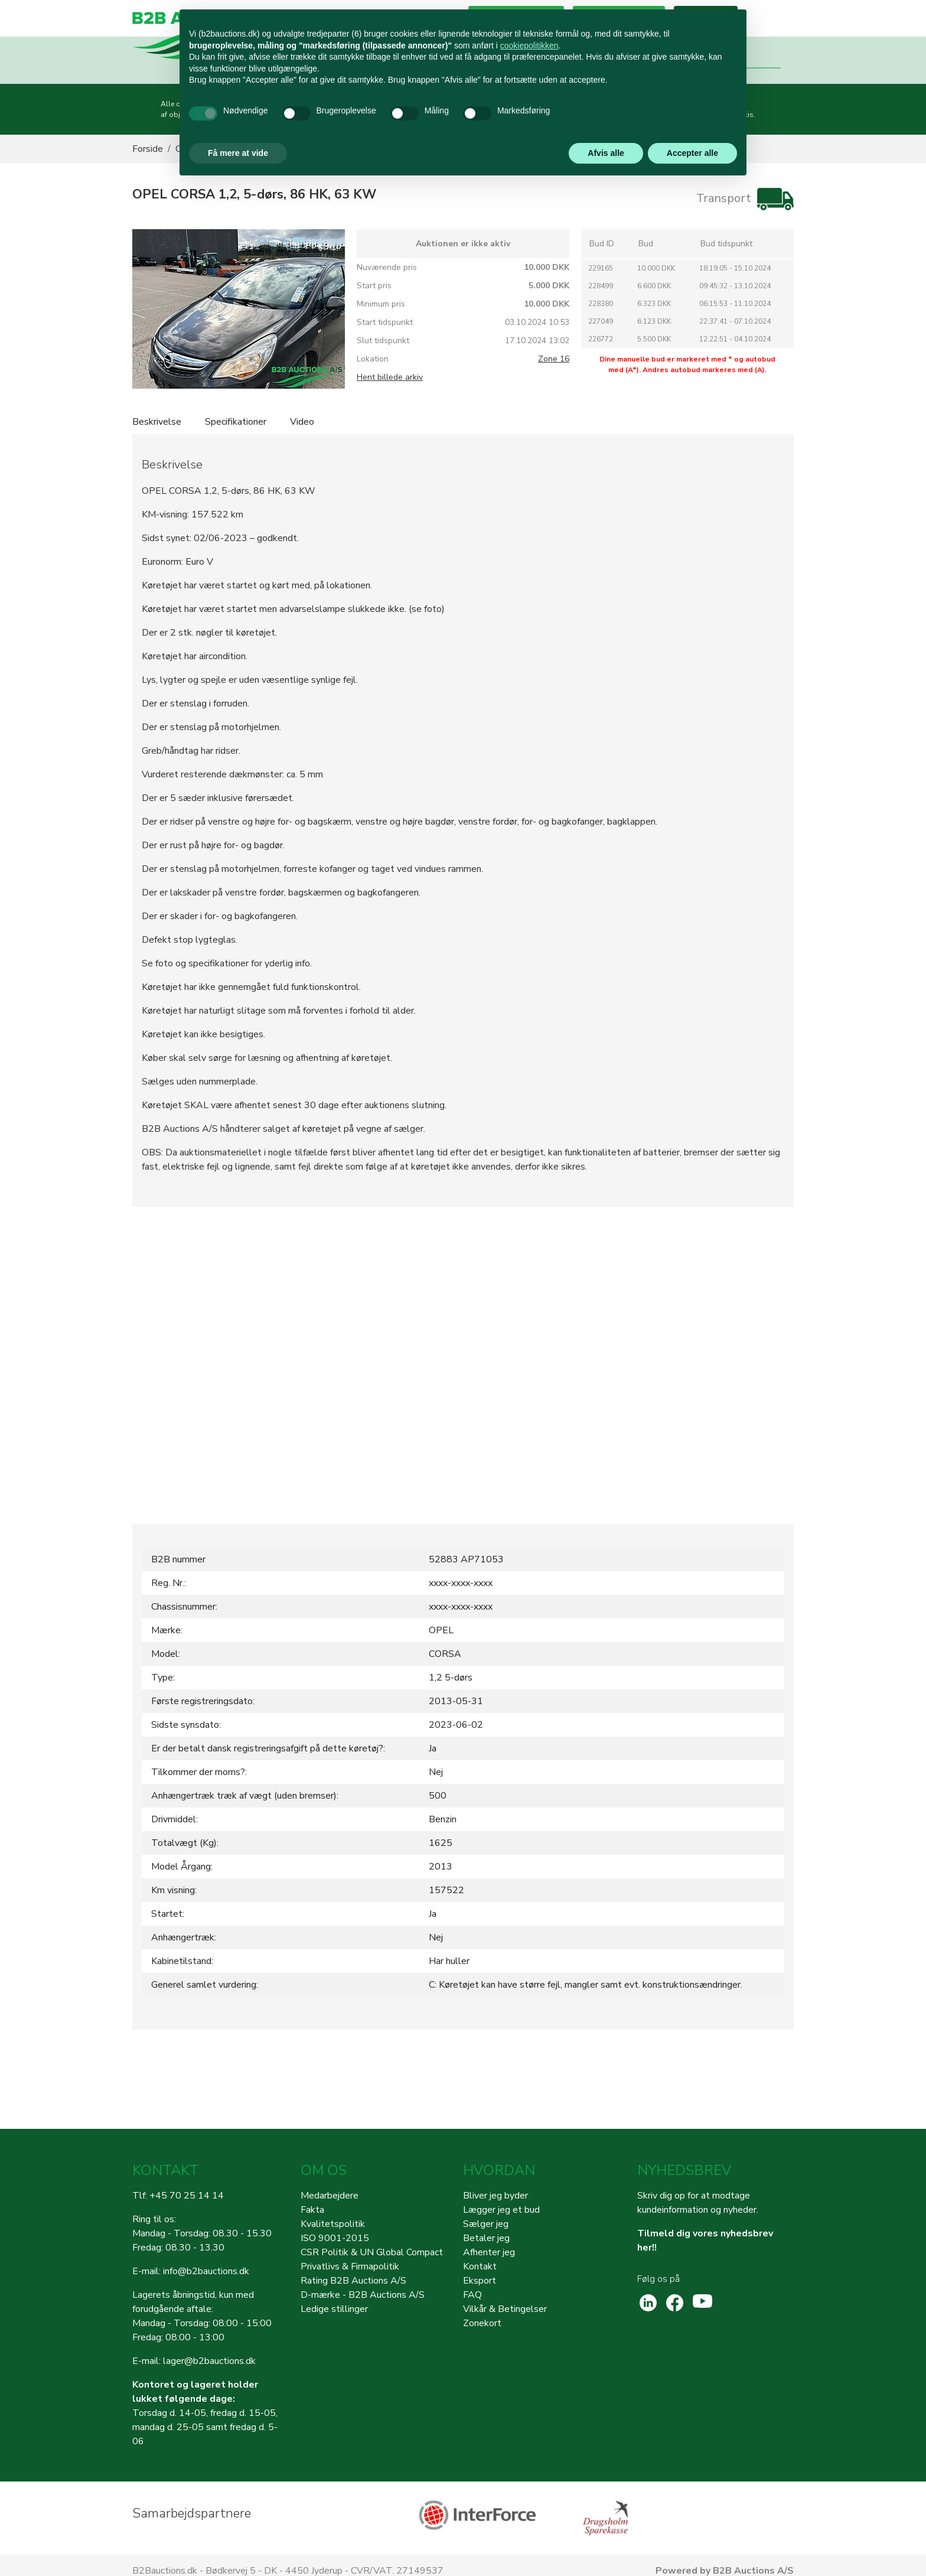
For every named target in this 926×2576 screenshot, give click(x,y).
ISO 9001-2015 (335, 2238)
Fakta (312, 2209)
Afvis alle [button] (606, 153)
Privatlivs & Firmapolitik (350, 2266)
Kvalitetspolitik (333, 2223)
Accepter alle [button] (692, 153)
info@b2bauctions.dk (206, 2271)
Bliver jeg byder (495, 2195)
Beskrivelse (156, 421)
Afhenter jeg (489, 2252)
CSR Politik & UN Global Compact (372, 2252)
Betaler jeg (486, 2238)
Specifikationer (235, 421)
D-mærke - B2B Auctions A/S (363, 2294)
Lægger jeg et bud (501, 2209)
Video (302, 421)
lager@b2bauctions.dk (209, 2360)
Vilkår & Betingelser (505, 2309)
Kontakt (480, 2266)
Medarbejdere (329, 2195)
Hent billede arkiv (390, 377)
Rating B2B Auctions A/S (353, 2280)
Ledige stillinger (334, 2309)
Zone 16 (553, 358)
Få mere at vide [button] (238, 153)
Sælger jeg (485, 2223)
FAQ (472, 2294)
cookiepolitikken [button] (529, 45)
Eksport (479, 2280)
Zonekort (482, 2323)
